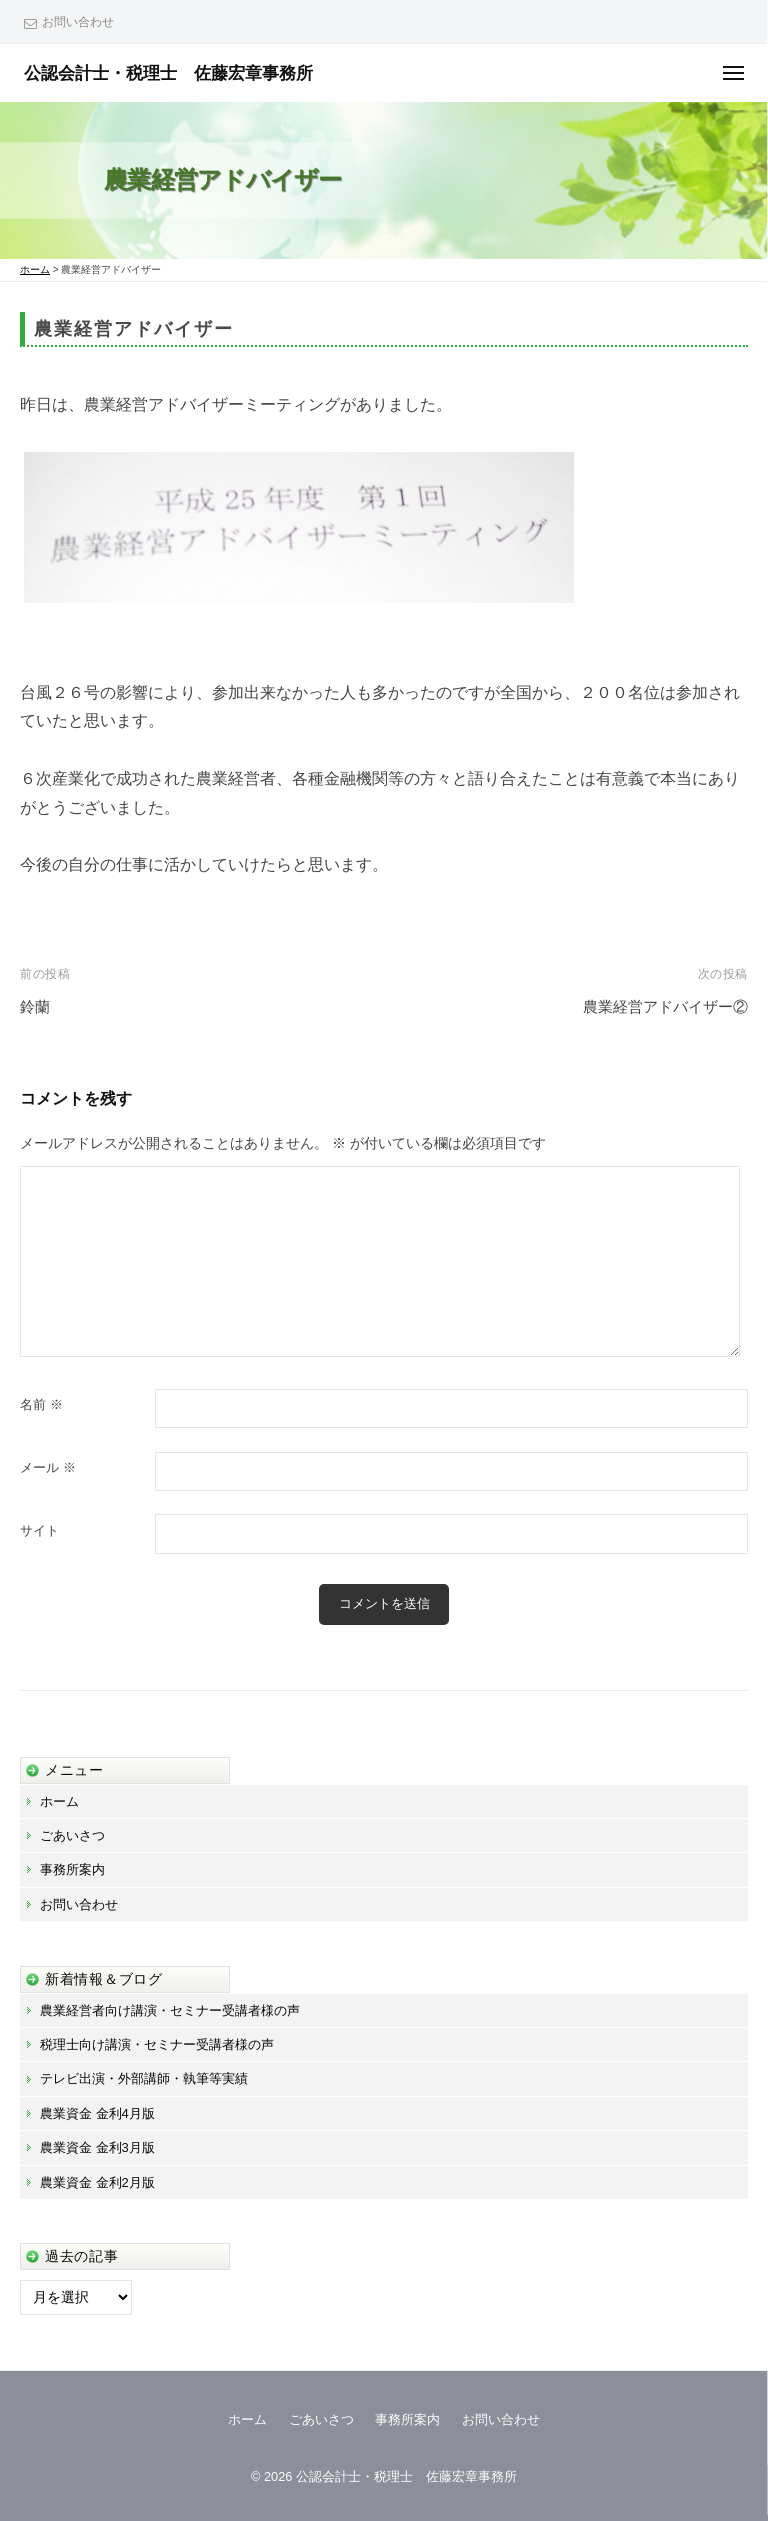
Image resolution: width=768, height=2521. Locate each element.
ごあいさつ (72, 1835)
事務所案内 (72, 1869)
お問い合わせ (78, 22)
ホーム (59, 1801)
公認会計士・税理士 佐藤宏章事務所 (168, 73)
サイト (39, 1530)
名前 (41, 1404)
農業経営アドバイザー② (665, 1006)
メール (48, 1467)
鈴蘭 (35, 1006)
